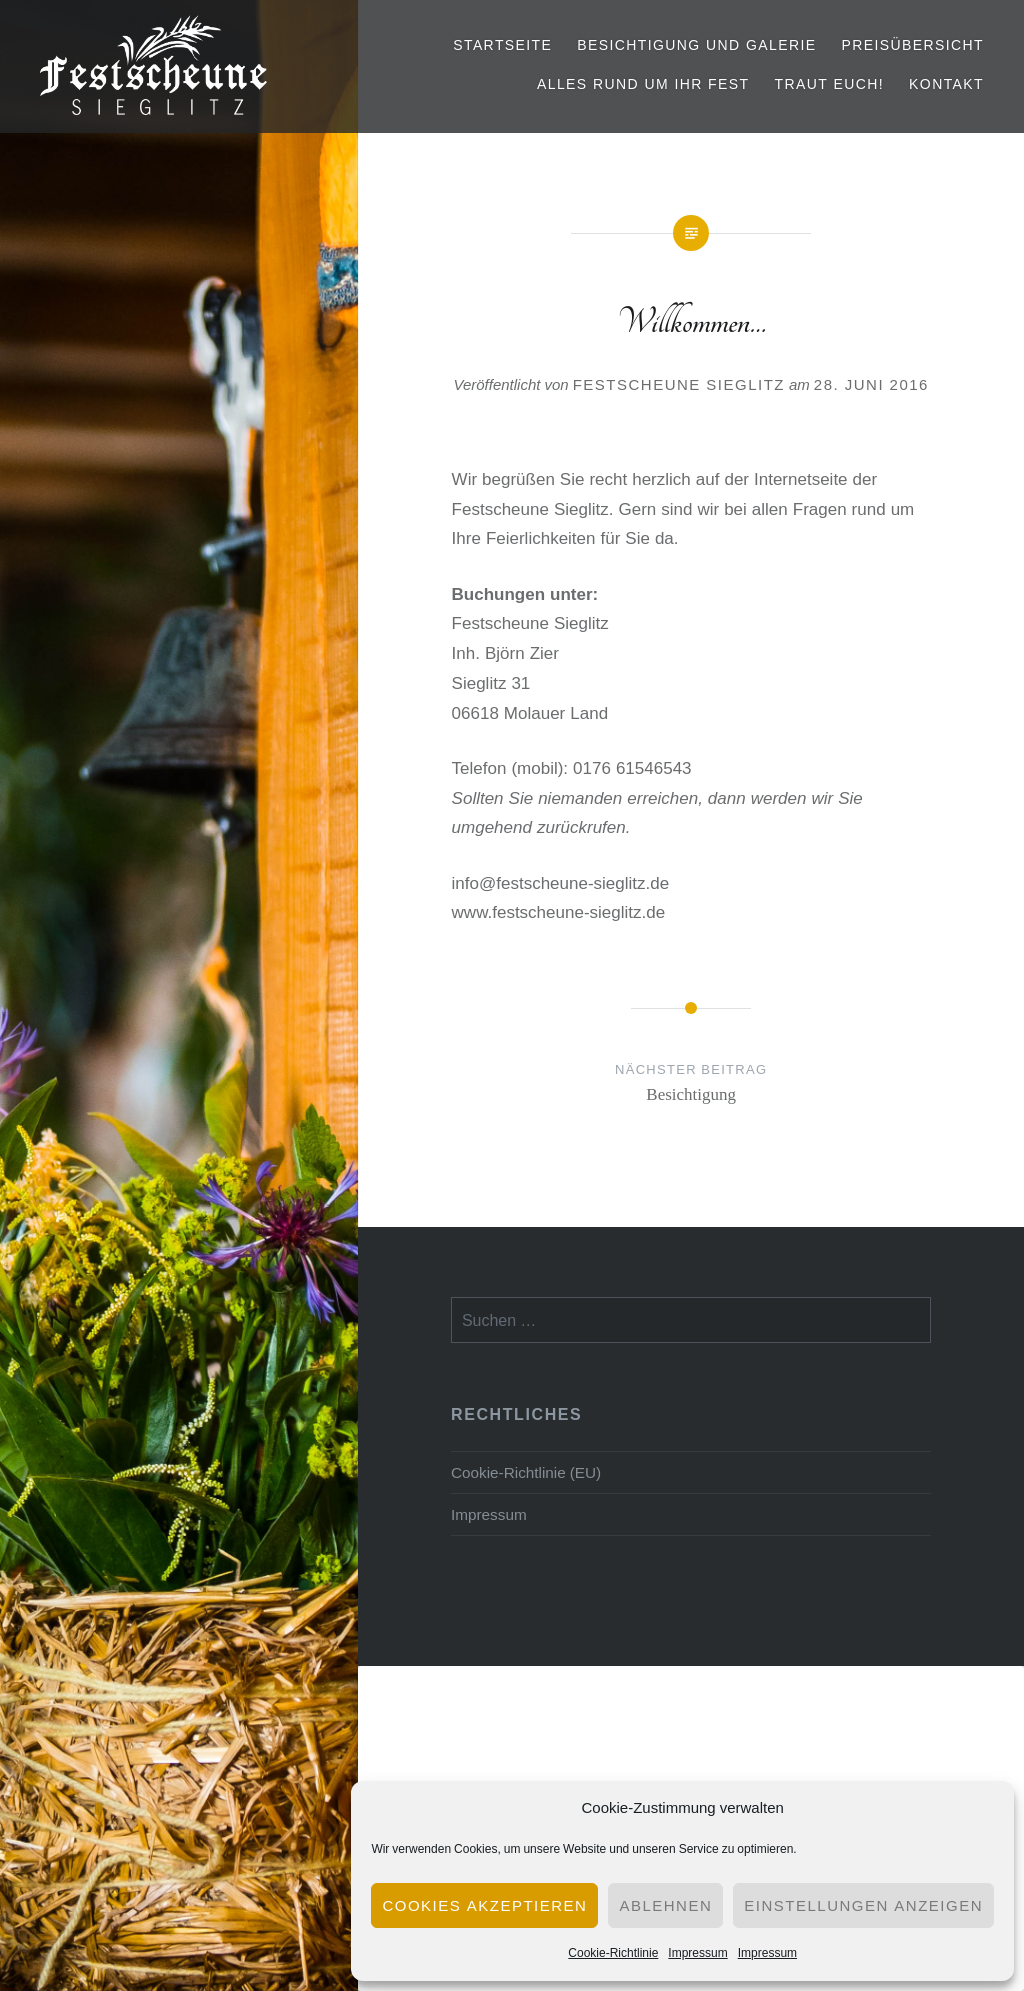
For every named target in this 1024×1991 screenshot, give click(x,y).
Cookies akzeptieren (484, 1905)
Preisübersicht (912, 45)
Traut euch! (829, 84)
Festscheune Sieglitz (679, 384)
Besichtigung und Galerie (696, 45)
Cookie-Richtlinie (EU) (526, 1472)
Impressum (697, 1952)
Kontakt (946, 84)
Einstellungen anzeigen (863, 1905)
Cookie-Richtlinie (613, 1952)
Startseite (502, 45)
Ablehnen (665, 1905)
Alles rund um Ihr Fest (643, 84)
